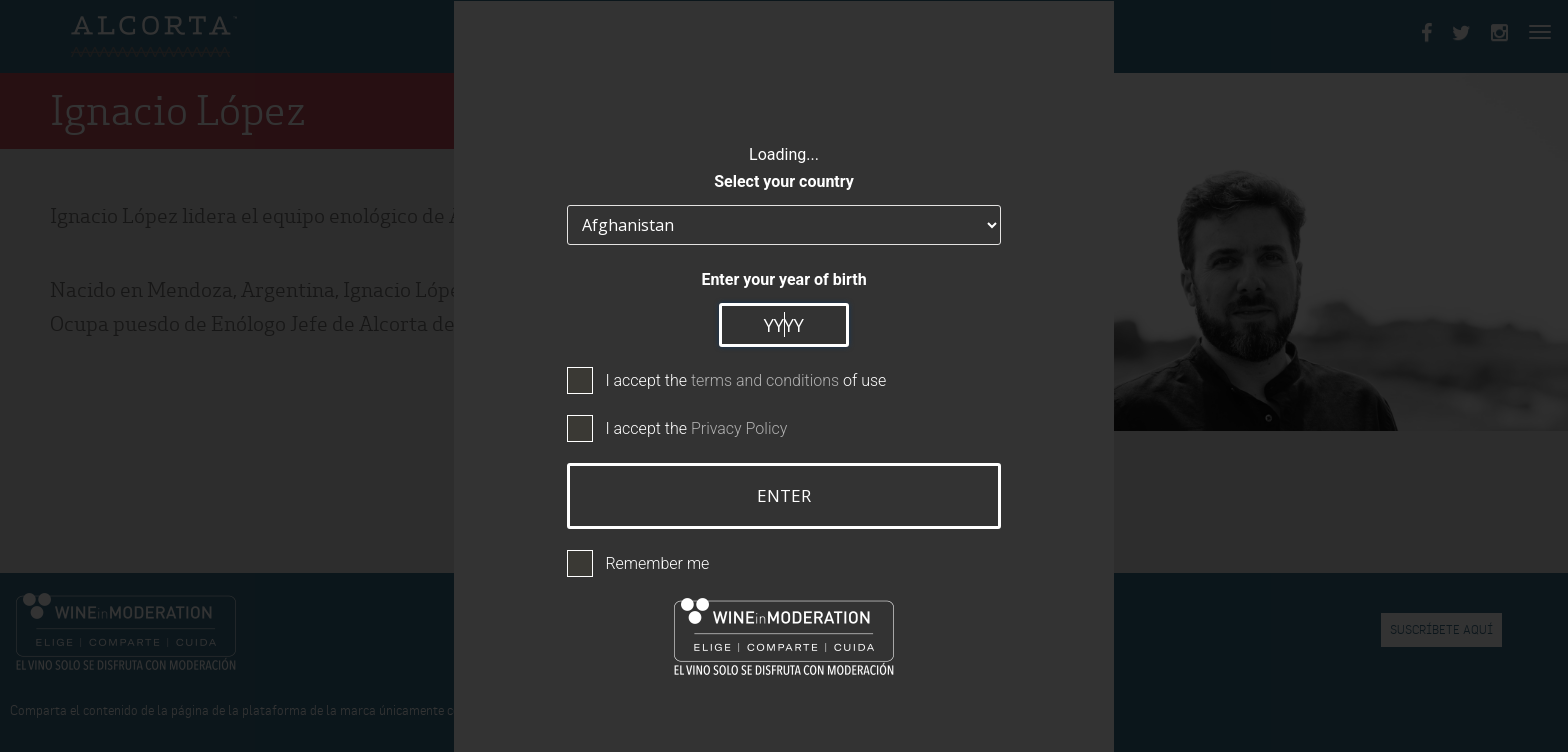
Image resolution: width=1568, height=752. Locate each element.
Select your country (784, 181)
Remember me (657, 563)
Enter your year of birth (783, 279)
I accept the (696, 428)
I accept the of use (745, 380)
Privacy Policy (739, 428)
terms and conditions (765, 380)
